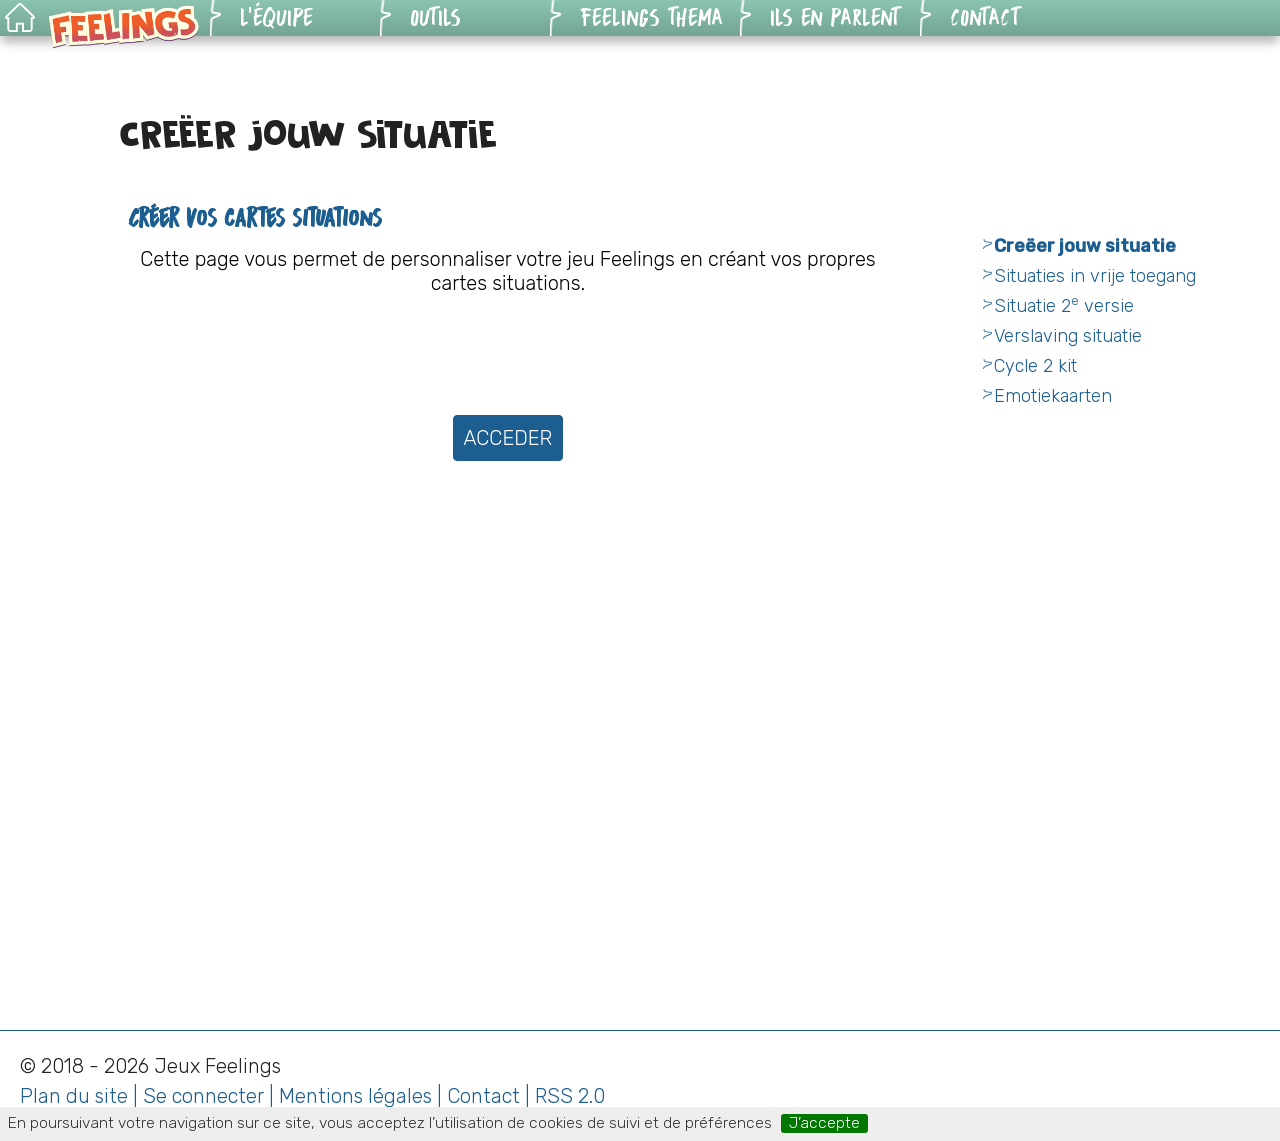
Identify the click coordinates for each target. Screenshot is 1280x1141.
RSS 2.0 (570, 1096)
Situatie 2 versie (1064, 306)
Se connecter (203, 1096)
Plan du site (74, 1096)
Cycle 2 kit (1035, 366)
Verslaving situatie (1068, 336)
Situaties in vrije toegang (1095, 276)
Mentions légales (355, 1096)
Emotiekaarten (1053, 396)
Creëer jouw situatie (1085, 246)
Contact (483, 1096)
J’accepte (824, 1123)
